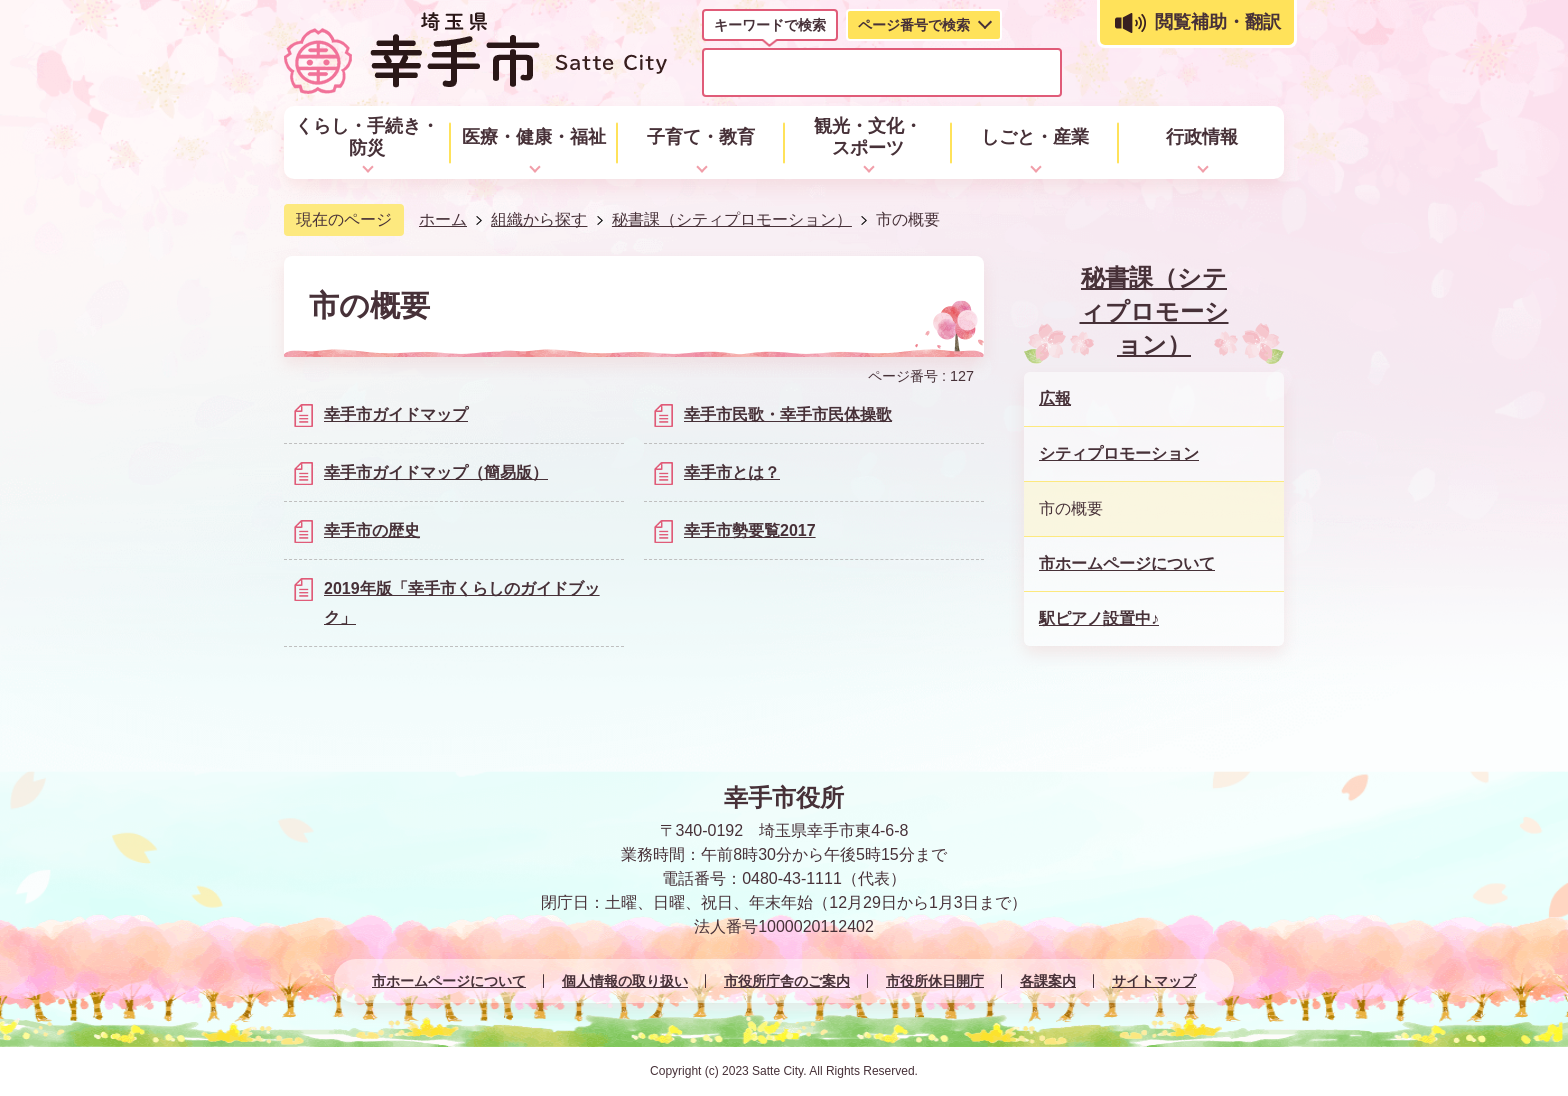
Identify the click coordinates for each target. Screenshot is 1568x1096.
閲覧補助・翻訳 (1218, 22)
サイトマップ (1154, 981)
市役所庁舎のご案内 (787, 981)
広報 (1055, 398)
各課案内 (1048, 981)
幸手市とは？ (732, 472)
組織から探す (539, 219)
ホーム (443, 219)
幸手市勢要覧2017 (750, 530)
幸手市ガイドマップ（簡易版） (436, 472)
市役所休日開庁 (935, 981)
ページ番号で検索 (914, 25)
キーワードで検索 (770, 25)
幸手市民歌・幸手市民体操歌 (788, 414)
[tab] (770, 29)
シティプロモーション (1119, 453)
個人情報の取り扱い (625, 981)
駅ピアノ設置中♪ (1099, 618)
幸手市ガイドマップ (396, 414)
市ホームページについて (1127, 563)
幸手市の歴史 (372, 530)
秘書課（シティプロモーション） (732, 219)
